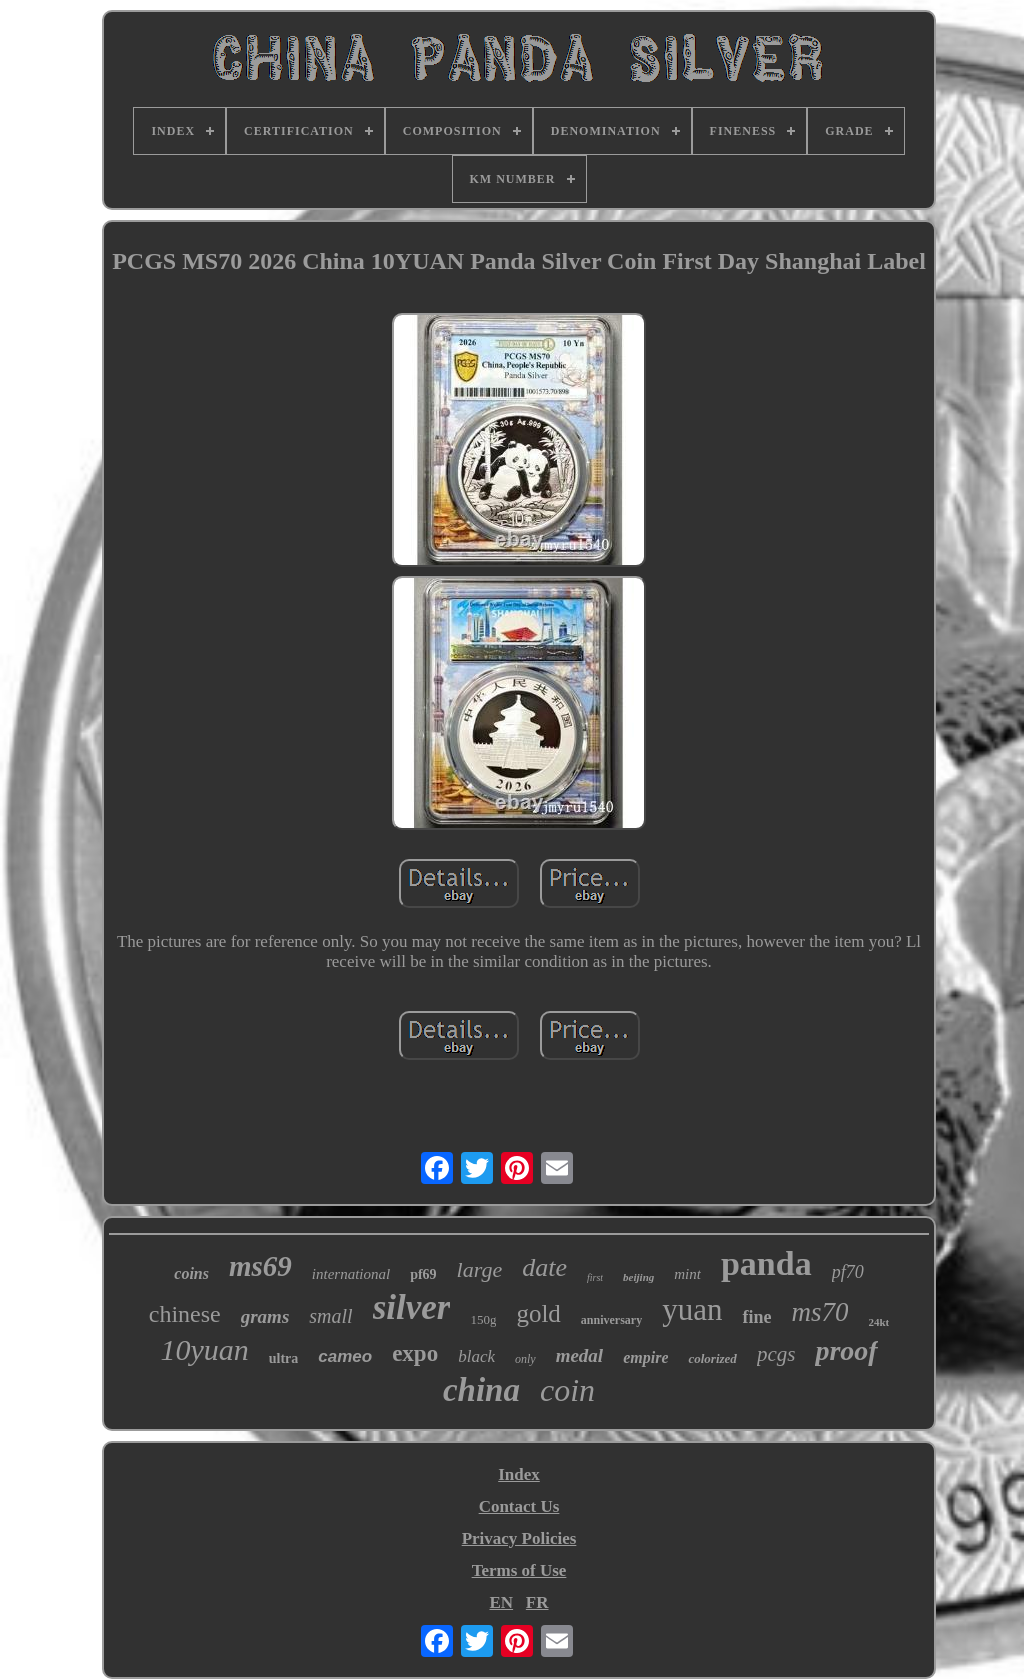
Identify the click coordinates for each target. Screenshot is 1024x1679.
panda (766, 1263)
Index (519, 1474)
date (544, 1267)
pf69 (423, 1274)
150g (483, 1319)
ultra (284, 1358)
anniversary (611, 1320)
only (525, 1359)
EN (501, 1602)
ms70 (819, 1312)
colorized (712, 1358)
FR (537, 1602)
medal (580, 1355)
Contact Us (519, 1506)
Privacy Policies (519, 1538)
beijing (638, 1277)
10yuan (204, 1349)
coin (567, 1390)
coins (191, 1273)
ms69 (260, 1266)
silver (412, 1307)
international (351, 1274)
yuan (692, 1309)
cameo (345, 1356)
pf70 (848, 1272)
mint (687, 1274)
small (330, 1316)
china (481, 1390)
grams (265, 1316)
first (595, 1277)
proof (846, 1350)
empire (645, 1357)
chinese (185, 1314)
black (476, 1356)
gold (538, 1313)
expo (415, 1353)
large (480, 1269)
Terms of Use (519, 1570)
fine (756, 1317)
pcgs (776, 1354)
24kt (878, 1322)
